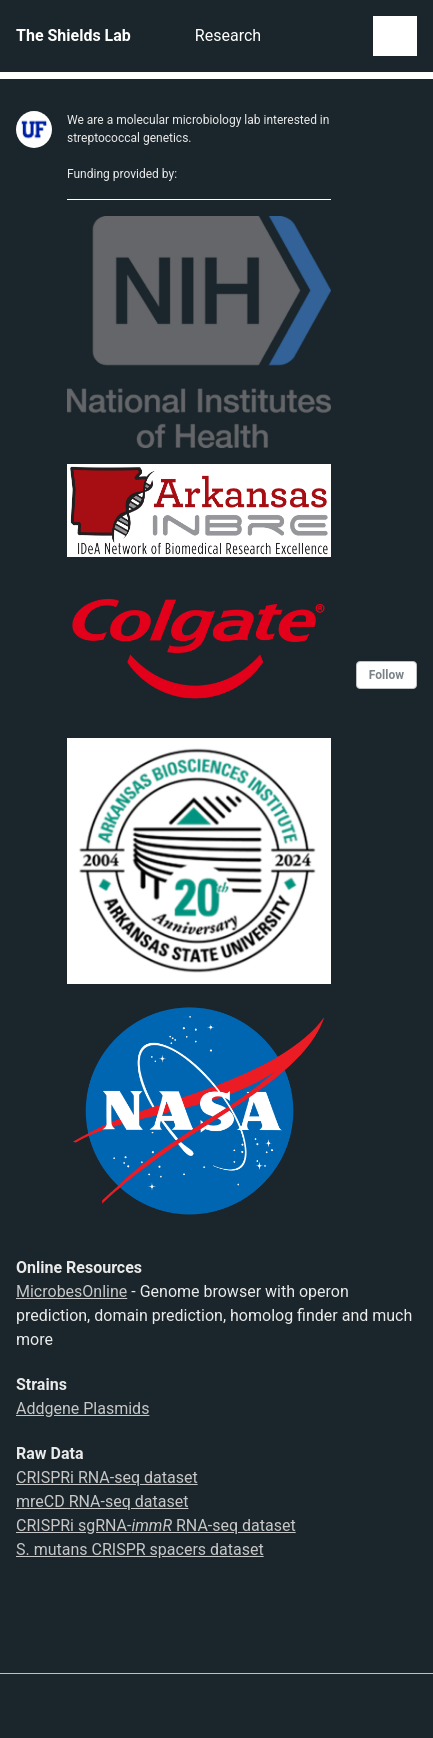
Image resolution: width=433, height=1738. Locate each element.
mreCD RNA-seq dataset (102, 1501)
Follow (386, 675)
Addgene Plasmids (82, 1408)
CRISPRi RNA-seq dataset (107, 1477)
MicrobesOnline (71, 1291)
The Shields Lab (73, 35)
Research (228, 35)
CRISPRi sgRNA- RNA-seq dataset (156, 1525)
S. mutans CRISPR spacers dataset (140, 1549)
